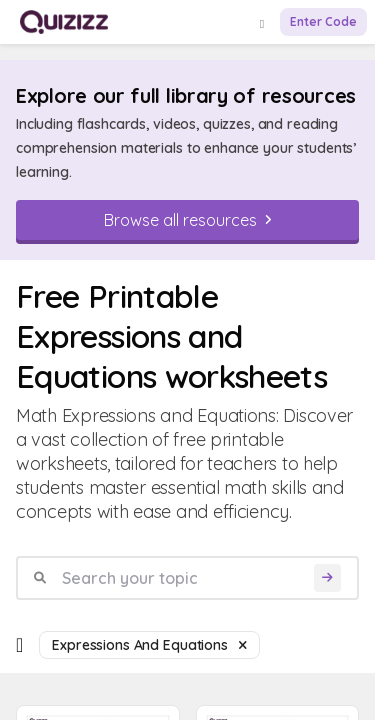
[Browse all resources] (187, 220)
